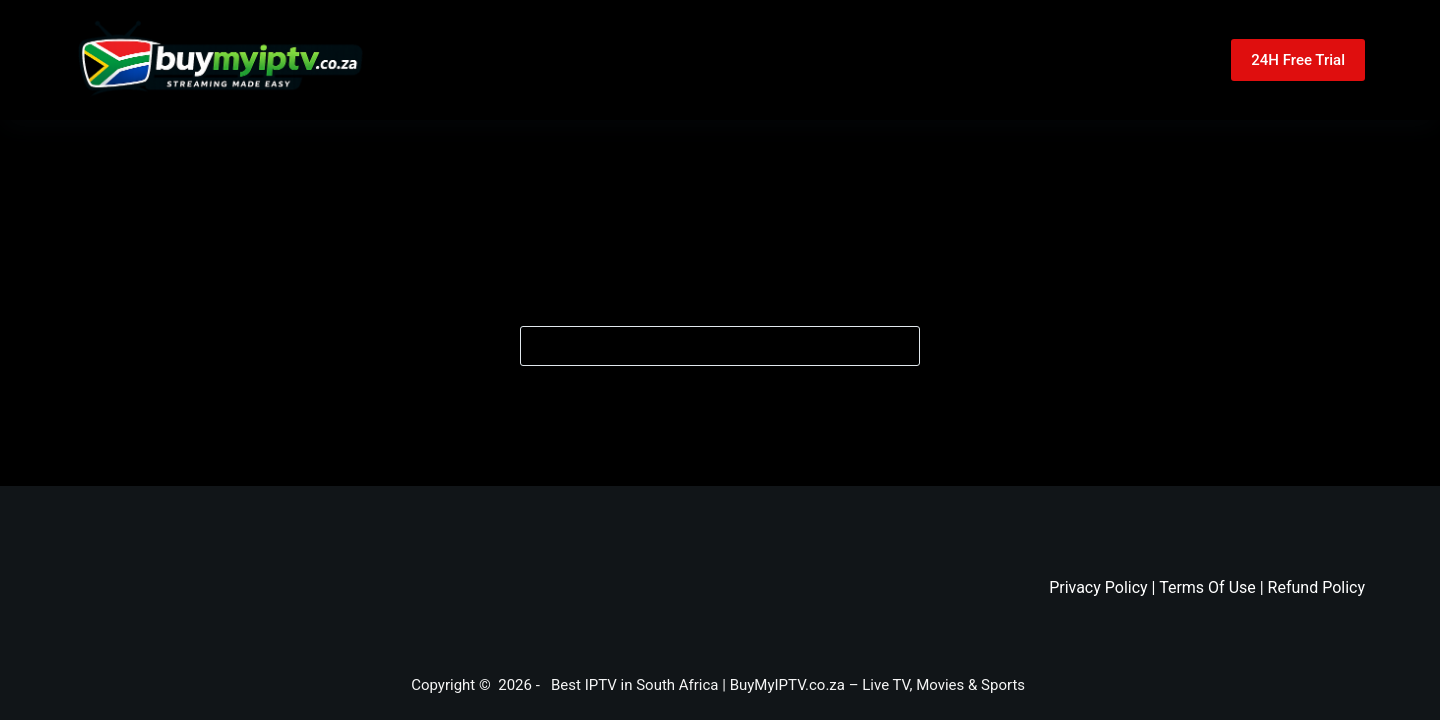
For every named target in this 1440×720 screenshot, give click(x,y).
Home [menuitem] (616, 60)
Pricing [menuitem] (736, 60)
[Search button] (900, 346)
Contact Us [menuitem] (875, 60)
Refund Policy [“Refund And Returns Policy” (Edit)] (1316, 587)
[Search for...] (720, 346)
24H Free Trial (1298, 60)
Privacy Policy (1098, 587)
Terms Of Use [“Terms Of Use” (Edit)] (1207, 587)
